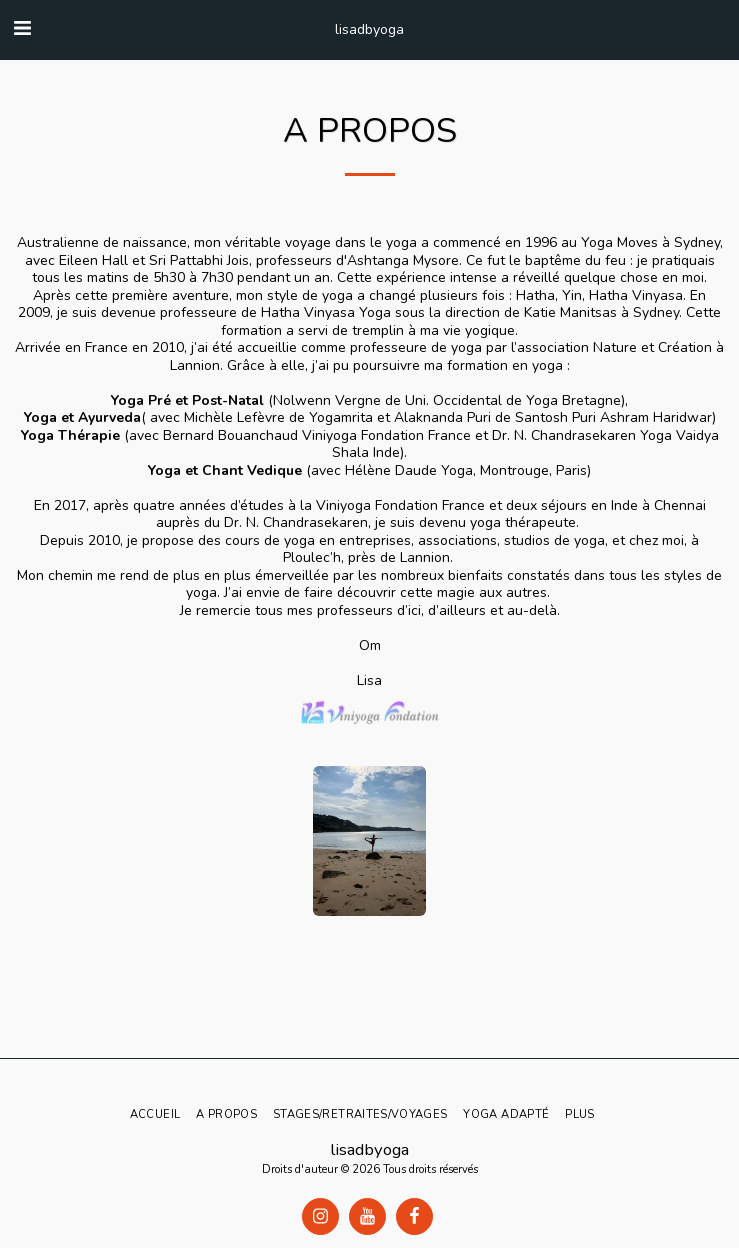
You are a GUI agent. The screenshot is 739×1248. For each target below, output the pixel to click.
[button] (22, 28)
